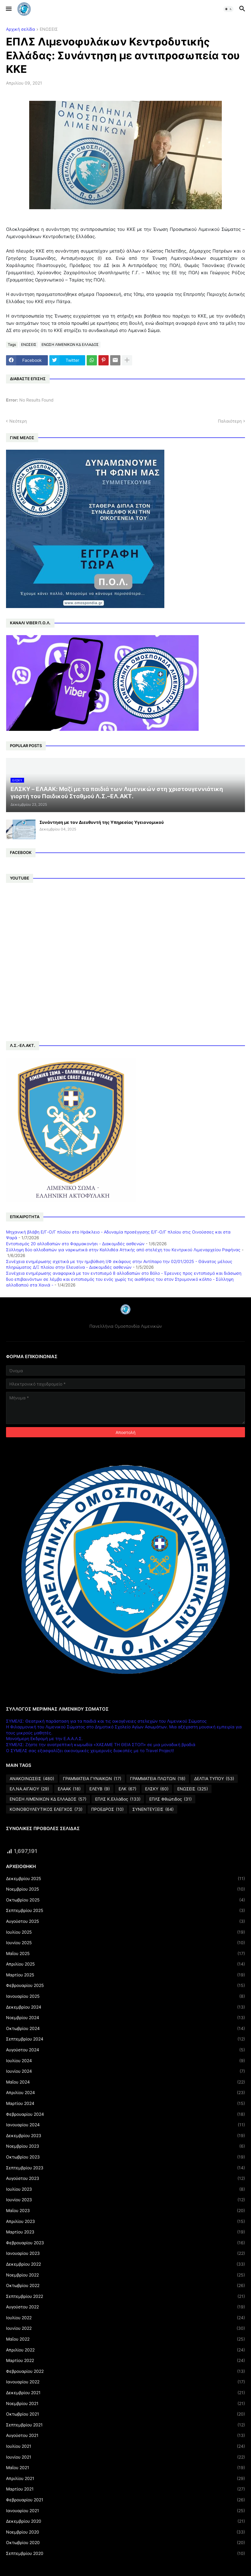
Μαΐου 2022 (125, 2339)
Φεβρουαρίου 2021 (125, 2500)
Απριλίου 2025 (125, 1964)
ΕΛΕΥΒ (99, 1789)
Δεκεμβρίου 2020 (125, 2521)
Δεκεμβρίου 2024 (125, 2007)
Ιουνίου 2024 (125, 2071)
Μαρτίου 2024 (125, 2103)
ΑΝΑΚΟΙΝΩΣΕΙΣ (32, 1779)
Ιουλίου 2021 (125, 2446)
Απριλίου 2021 (125, 2478)
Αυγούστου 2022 (125, 2307)
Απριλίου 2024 (125, 2093)
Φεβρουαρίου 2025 (125, 1985)
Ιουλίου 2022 (125, 2318)
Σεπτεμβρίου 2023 (125, 2168)
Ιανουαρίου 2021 (125, 2511)
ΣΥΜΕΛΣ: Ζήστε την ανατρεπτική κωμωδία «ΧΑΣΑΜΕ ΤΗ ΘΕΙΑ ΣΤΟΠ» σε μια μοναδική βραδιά (100, 1744)
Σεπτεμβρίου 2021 (125, 2425)
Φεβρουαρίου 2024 (125, 2114)
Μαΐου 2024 (125, 2082)
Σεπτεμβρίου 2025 (125, 1910)
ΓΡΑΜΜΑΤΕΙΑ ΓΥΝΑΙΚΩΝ (92, 1779)
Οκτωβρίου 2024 (125, 2028)
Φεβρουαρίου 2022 (125, 2371)
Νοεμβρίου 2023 (125, 2146)
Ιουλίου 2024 (125, 2061)
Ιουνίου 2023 (125, 2200)
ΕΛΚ (127, 1789)
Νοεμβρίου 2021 (125, 2404)
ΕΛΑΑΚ (69, 1789)
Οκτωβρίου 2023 (125, 2157)
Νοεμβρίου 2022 (125, 2275)
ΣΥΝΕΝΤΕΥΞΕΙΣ (153, 1809)
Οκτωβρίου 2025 (125, 1900)
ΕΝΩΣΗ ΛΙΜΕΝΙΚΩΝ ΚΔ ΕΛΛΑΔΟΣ (70, 344)
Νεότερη (18, 421)
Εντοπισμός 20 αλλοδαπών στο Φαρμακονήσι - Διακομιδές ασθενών (75, 1243)
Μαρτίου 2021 (125, 2489)
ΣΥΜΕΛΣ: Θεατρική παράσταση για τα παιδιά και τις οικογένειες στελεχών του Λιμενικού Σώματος (106, 1721)
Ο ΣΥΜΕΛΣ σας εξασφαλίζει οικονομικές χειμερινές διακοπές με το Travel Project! (90, 1750)
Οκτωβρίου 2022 (125, 2286)
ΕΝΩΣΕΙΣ (49, 29)
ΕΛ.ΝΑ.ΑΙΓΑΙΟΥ (29, 1789)
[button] (8, 9)
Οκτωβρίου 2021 (125, 2414)
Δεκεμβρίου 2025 (125, 1879)
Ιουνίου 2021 (125, 2457)
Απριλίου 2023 (125, 2221)
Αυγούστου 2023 (125, 2178)
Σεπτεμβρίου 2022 (125, 2296)
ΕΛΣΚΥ (157, 1789)
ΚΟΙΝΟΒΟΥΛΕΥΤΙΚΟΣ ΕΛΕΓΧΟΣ (46, 1809)
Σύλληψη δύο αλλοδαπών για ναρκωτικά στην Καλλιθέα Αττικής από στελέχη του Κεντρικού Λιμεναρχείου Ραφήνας (123, 1249)
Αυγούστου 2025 (125, 1921)
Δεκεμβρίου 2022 (125, 2264)
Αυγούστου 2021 (125, 2435)
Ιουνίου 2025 (125, 1943)
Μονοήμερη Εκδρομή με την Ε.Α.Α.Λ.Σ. (44, 1738)
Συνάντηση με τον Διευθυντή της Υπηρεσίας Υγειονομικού (101, 822)
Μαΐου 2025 (125, 1954)
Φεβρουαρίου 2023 (125, 2243)
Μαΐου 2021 (125, 2468)
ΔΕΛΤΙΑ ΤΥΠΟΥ (214, 1779)
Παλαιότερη (230, 421)
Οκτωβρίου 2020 (125, 2543)
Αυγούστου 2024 (125, 2050)
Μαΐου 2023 (125, 2211)
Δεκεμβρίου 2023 (125, 2136)
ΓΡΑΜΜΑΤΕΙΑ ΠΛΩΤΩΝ (157, 1779)
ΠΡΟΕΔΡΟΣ (107, 1809)
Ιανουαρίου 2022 (125, 2382)
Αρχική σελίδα (20, 29)
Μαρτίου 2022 (125, 2360)
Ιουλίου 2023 (125, 2189)
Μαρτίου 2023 (125, 2232)
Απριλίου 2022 (125, 2350)
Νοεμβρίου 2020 (125, 2532)
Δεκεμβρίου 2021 (125, 2393)
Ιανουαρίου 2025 (125, 1996)
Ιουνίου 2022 (125, 2328)
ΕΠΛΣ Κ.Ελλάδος (118, 1799)
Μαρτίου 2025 (125, 1975)
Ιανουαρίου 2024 (125, 2125)
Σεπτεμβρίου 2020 (125, 2553)
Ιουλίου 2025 (125, 1932)
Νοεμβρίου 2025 (125, 1889)
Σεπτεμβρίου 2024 (125, 2039)
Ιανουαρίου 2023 (125, 2253)
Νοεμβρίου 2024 (125, 2018)
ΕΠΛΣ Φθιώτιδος (170, 1799)
